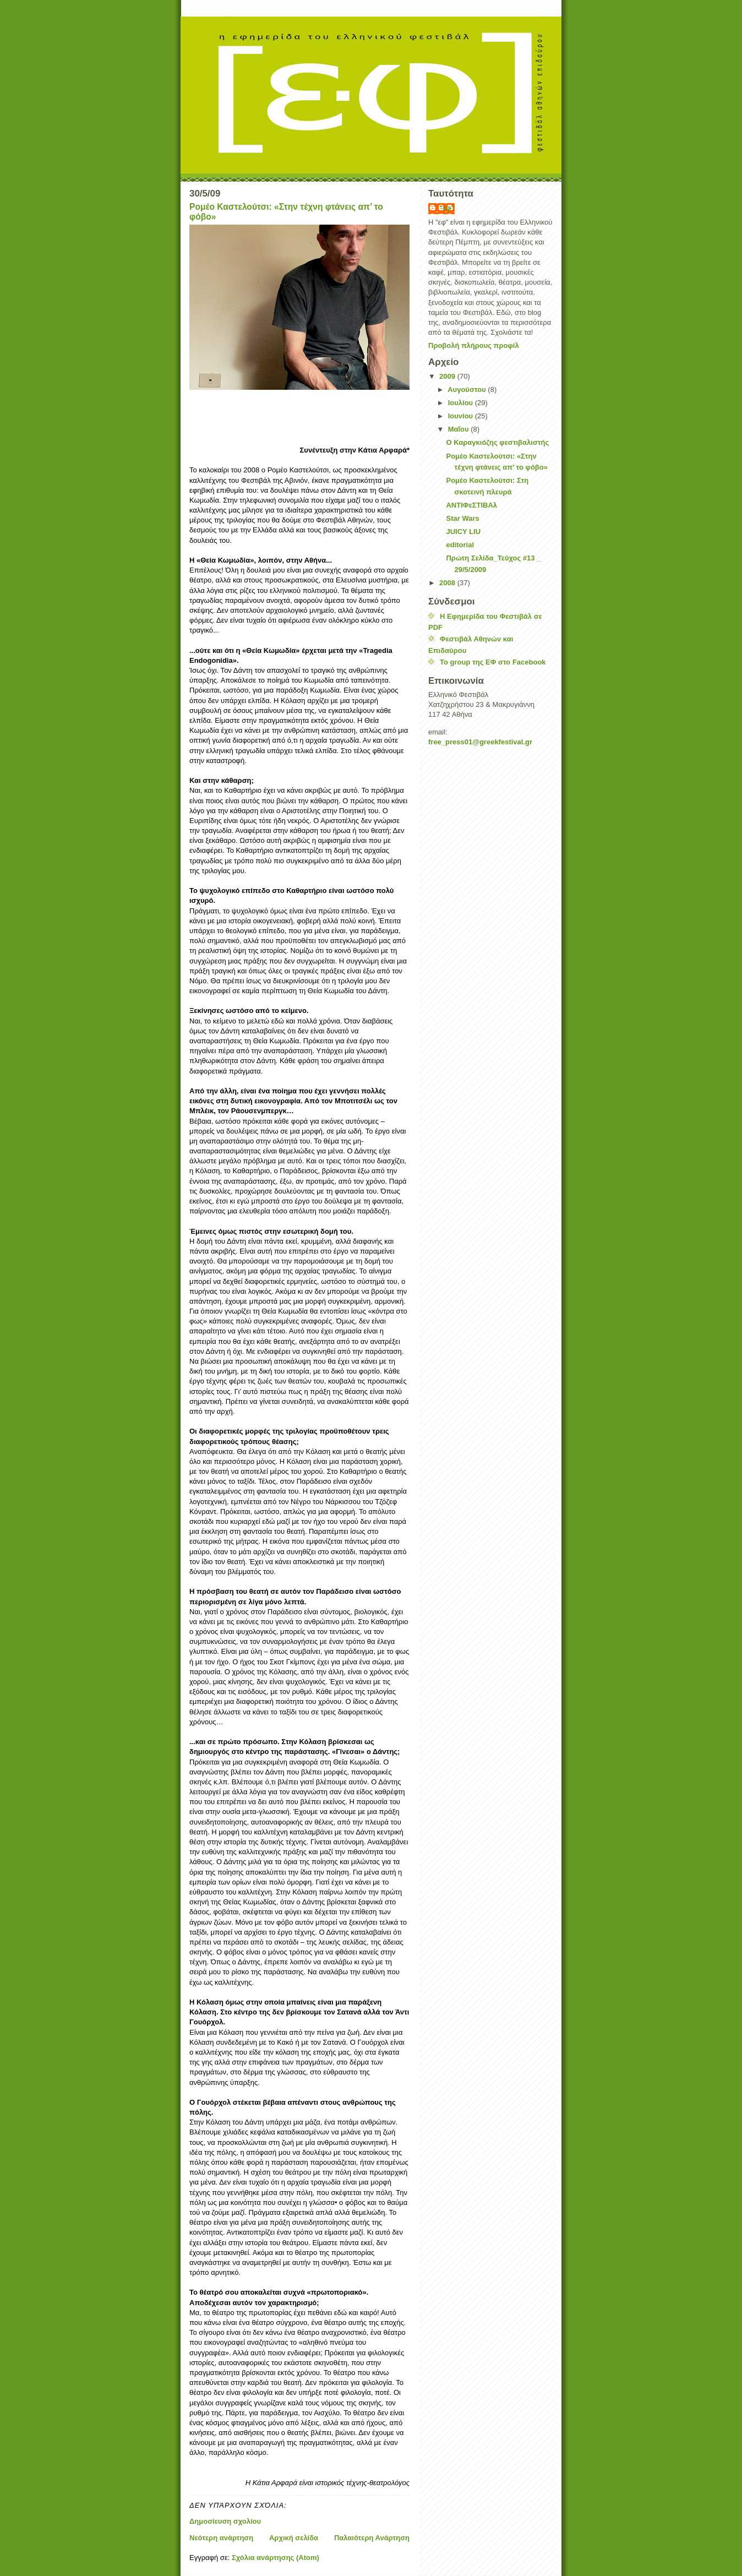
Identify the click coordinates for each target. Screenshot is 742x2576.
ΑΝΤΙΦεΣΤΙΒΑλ (471, 505)
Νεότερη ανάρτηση (221, 2538)
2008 (448, 583)
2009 (448, 376)
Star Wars (462, 518)
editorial (460, 545)
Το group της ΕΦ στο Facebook (493, 662)
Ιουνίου (461, 416)
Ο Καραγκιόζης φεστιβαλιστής (497, 442)
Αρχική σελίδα (293, 2538)
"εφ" (447, 208)
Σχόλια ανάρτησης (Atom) (275, 2557)
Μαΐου (459, 429)
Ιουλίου (461, 403)
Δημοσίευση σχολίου (225, 2521)
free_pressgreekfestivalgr (480, 742)
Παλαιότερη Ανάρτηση (372, 2538)
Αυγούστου (468, 389)
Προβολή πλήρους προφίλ (473, 345)
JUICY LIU (463, 531)
